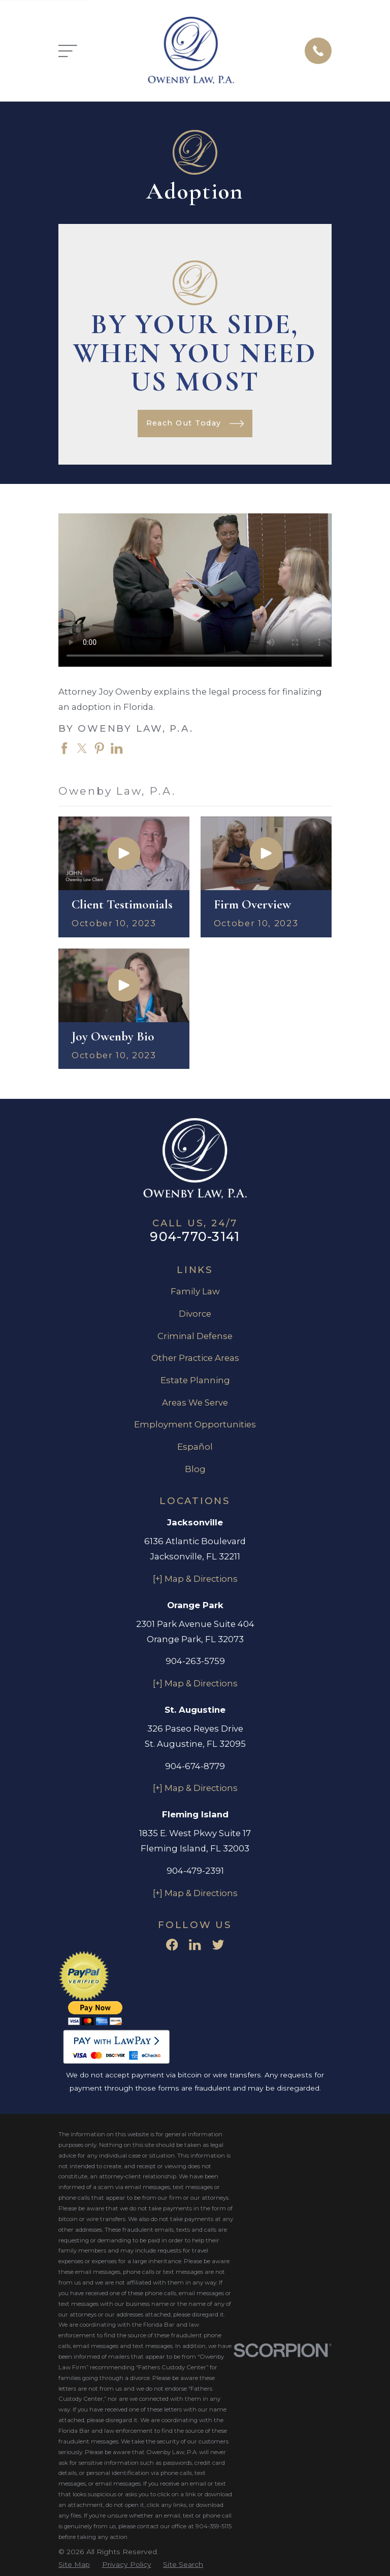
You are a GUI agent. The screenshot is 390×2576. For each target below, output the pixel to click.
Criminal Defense (195, 1336)
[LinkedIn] (195, 1944)
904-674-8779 (195, 1766)
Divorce (195, 1314)
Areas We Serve (195, 1402)
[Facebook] (172, 1944)
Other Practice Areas (195, 1358)
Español (195, 1447)
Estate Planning (195, 1380)
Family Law (195, 1291)
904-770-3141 (195, 1236)
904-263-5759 (195, 1661)
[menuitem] (74, 2564)
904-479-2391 (195, 1871)
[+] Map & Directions (195, 1579)
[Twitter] (218, 1944)
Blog (195, 1469)
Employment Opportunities (195, 1424)
